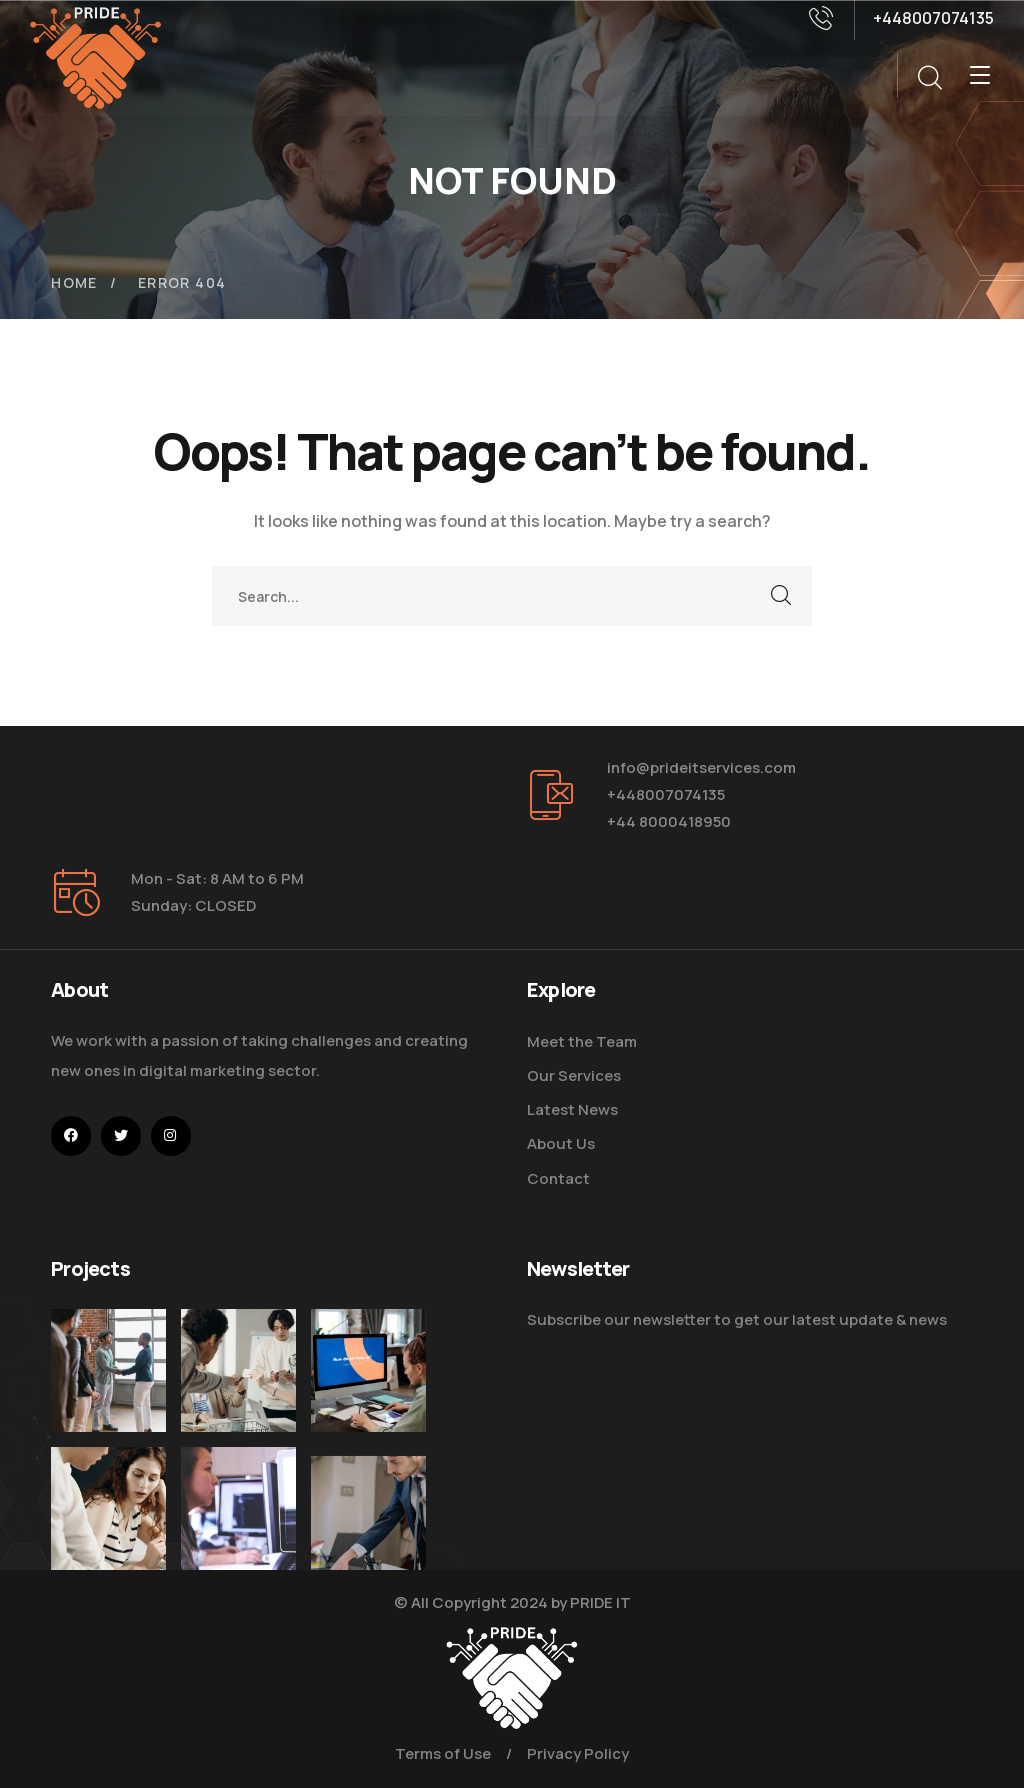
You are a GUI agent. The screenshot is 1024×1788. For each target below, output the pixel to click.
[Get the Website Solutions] (238, 1555)
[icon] (71, 1136)
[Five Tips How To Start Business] (108, 1370)
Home (74, 282)
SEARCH (782, 596)
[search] (929, 78)
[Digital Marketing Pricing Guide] (238, 1370)
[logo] (96, 56)
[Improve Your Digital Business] (108, 1542)
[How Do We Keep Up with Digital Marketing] (368, 1383)
